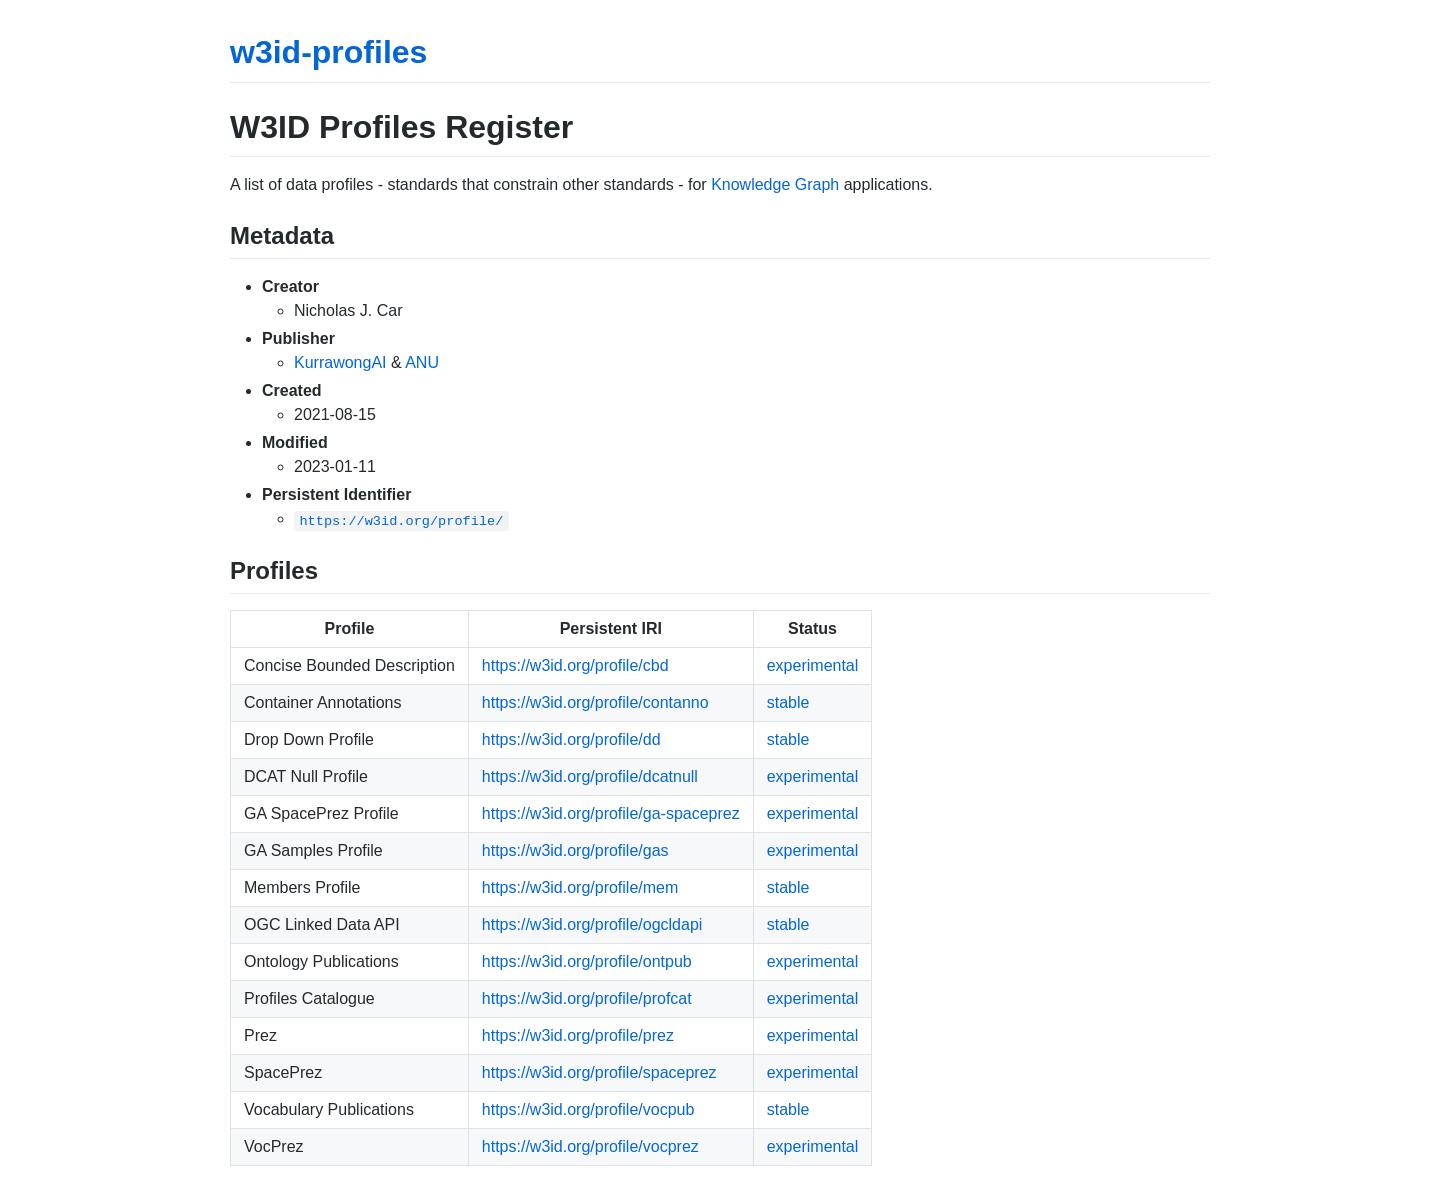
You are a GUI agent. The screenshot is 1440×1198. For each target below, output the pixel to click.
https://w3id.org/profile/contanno (595, 702)
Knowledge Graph (775, 184)
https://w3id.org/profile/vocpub (588, 1109)
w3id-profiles (328, 52)
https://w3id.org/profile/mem (580, 887)
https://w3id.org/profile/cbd (575, 665)
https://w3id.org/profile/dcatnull (590, 776)
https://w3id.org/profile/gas (575, 850)
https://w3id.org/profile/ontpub (587, 961)
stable (788, 702)
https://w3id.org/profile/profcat (587, 998)
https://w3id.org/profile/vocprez (590, 1146)
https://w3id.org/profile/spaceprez (599, 1072)
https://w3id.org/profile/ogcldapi (592, 924)
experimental (813, 665)
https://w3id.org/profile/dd (571, 739)
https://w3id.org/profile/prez (578, 1035)
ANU (422, 362)
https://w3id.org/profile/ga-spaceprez (611, 813)
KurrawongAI (340, 362)
